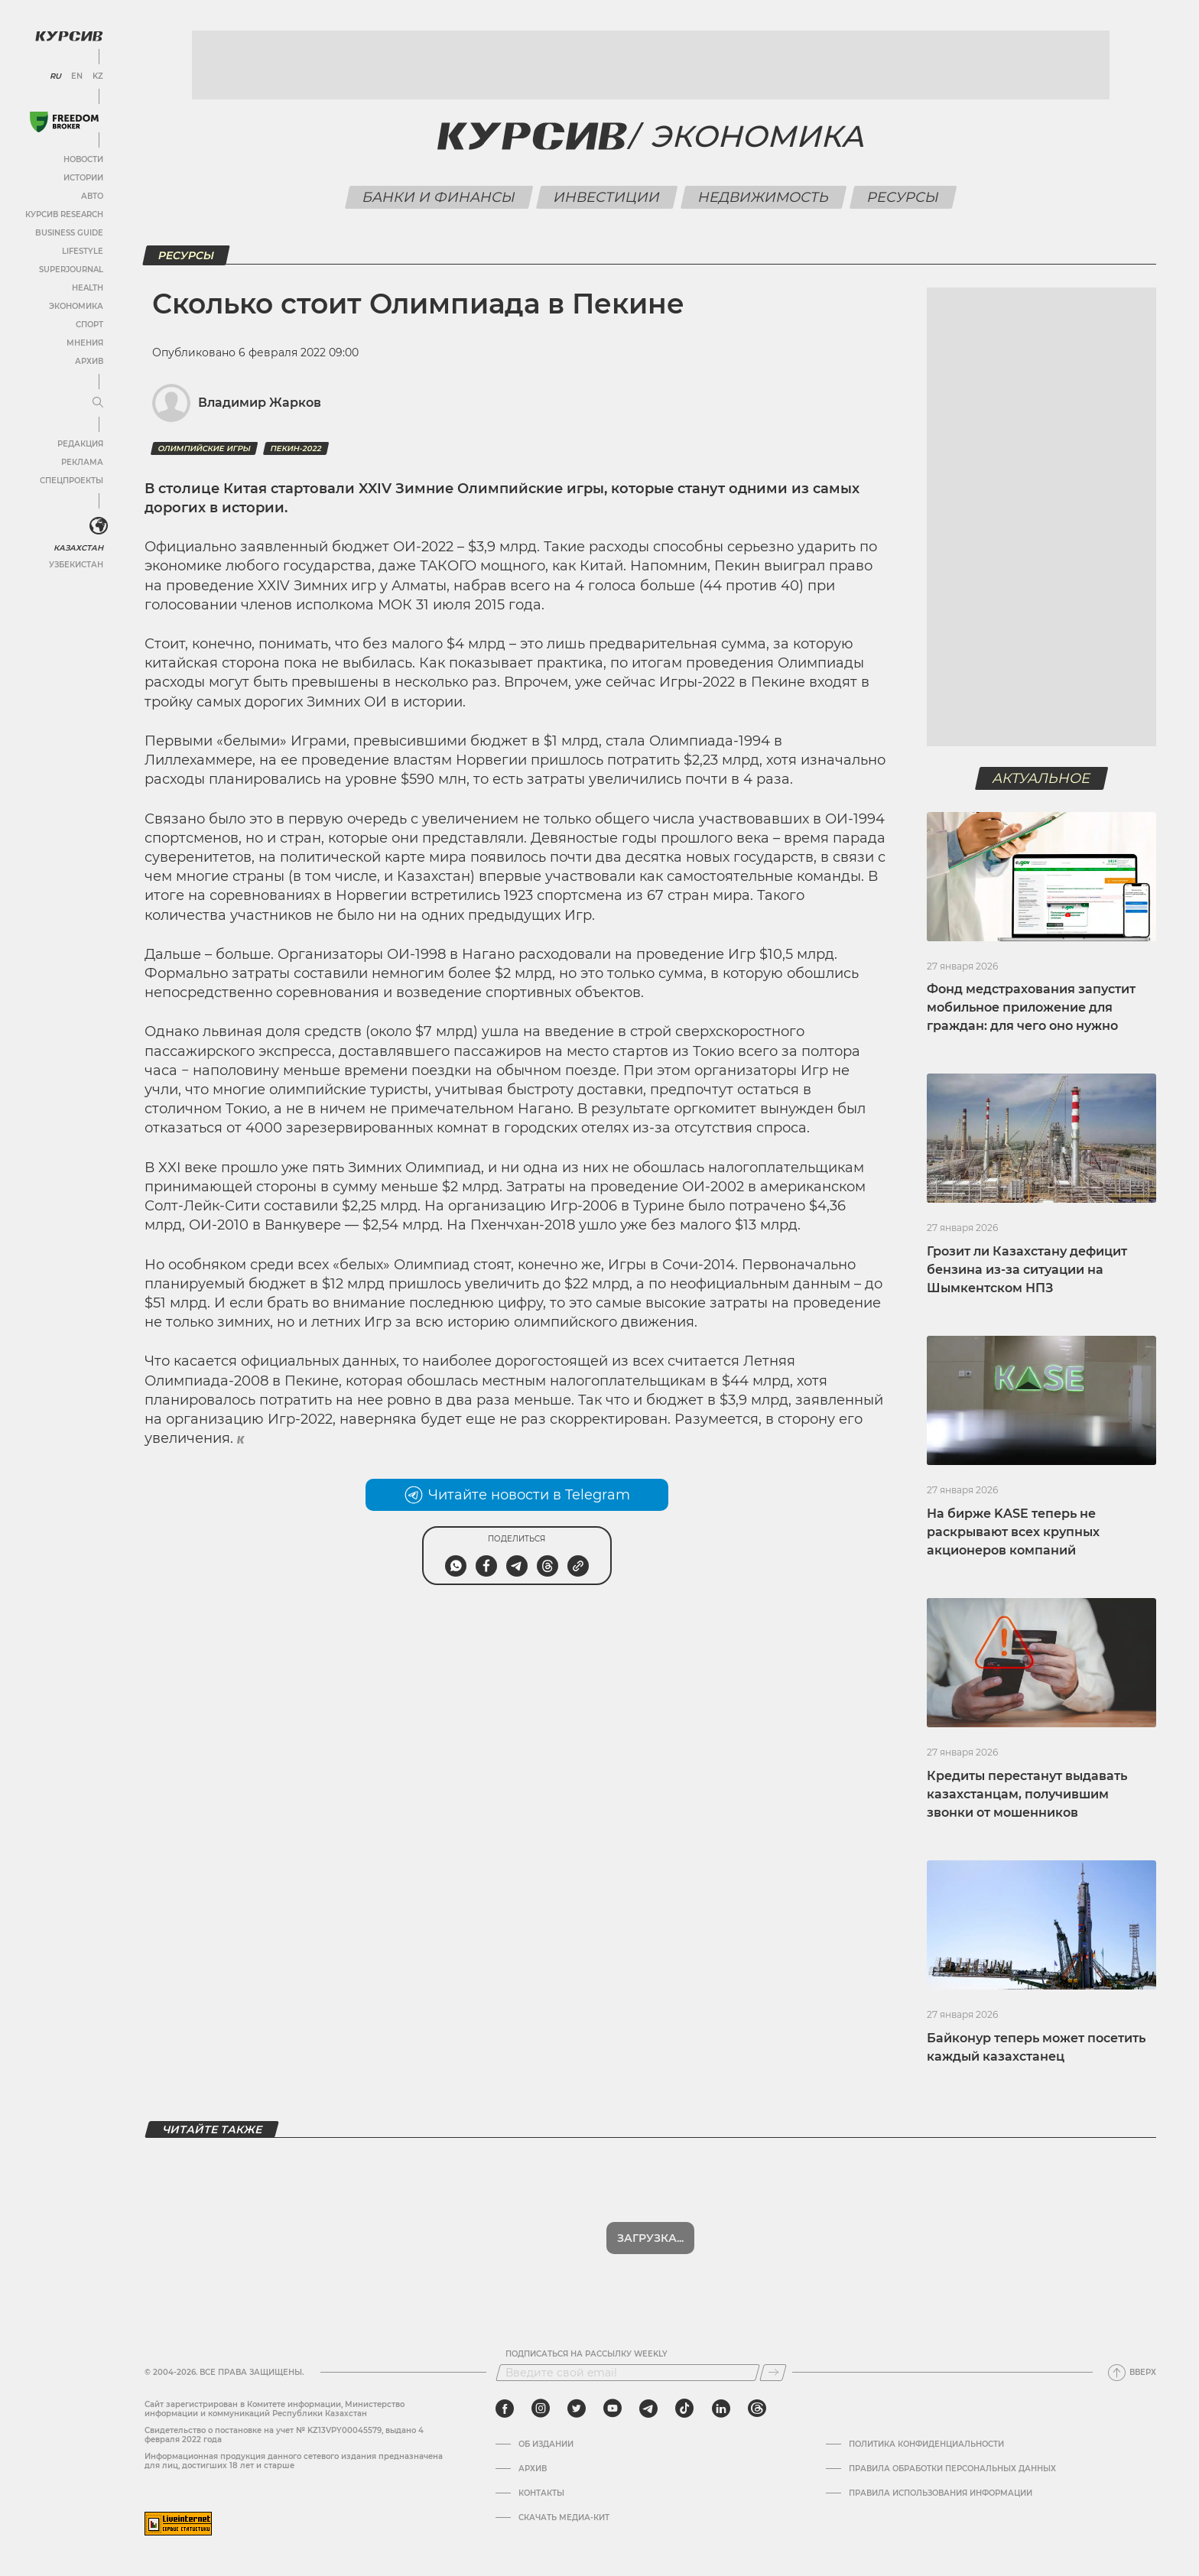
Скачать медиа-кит (563, 2517)
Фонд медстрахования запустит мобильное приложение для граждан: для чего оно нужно (1031, 1007)
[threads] (757, 2408)
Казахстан (78, 548)
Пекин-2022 (296, 448)
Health (87, 288)
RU (55, 76)
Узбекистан (76, 565)
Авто (92, 196)
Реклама (82, 462)
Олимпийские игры (204, 448)
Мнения (85, 343)
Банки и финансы (438, 197)
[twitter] (576, 2408)
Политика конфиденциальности (926, 2444)
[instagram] (540, 2408)
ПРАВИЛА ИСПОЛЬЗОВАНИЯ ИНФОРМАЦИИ (940, 2493)
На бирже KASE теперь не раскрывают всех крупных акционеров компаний (1013, 1532)
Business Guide (69, 233)
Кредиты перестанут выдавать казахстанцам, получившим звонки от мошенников (1027, 1794)
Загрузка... (650, 2238)
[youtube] (612, 2408)
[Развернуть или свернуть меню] (98, 403)
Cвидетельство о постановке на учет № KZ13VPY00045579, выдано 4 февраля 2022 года (284, 2434)
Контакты (541, 2493)
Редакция (80, 444)
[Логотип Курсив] (68, 36)
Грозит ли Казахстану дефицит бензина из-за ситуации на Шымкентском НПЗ (1027, 1269)
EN (77, 76)
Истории (83, 178)
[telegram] (648, 2408)
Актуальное (1042, 778)
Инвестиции (606, 197)
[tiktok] (684, 2408)
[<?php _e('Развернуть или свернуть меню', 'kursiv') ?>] (98, 526)
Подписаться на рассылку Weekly (586, 2354)
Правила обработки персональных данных (952, 2469)
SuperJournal (71, 269)
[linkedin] (720, 2408)
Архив (89, 361)
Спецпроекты (71, 481)
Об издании (546, 2444)
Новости (83, 159)
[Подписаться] (773, 2372)
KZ (98, 76)
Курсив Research (64, 214)
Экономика (76, 306)
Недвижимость (763, 197)
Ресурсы (903, 197)
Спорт (89, 325)
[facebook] (505, 2408)
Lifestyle (82, 251)
